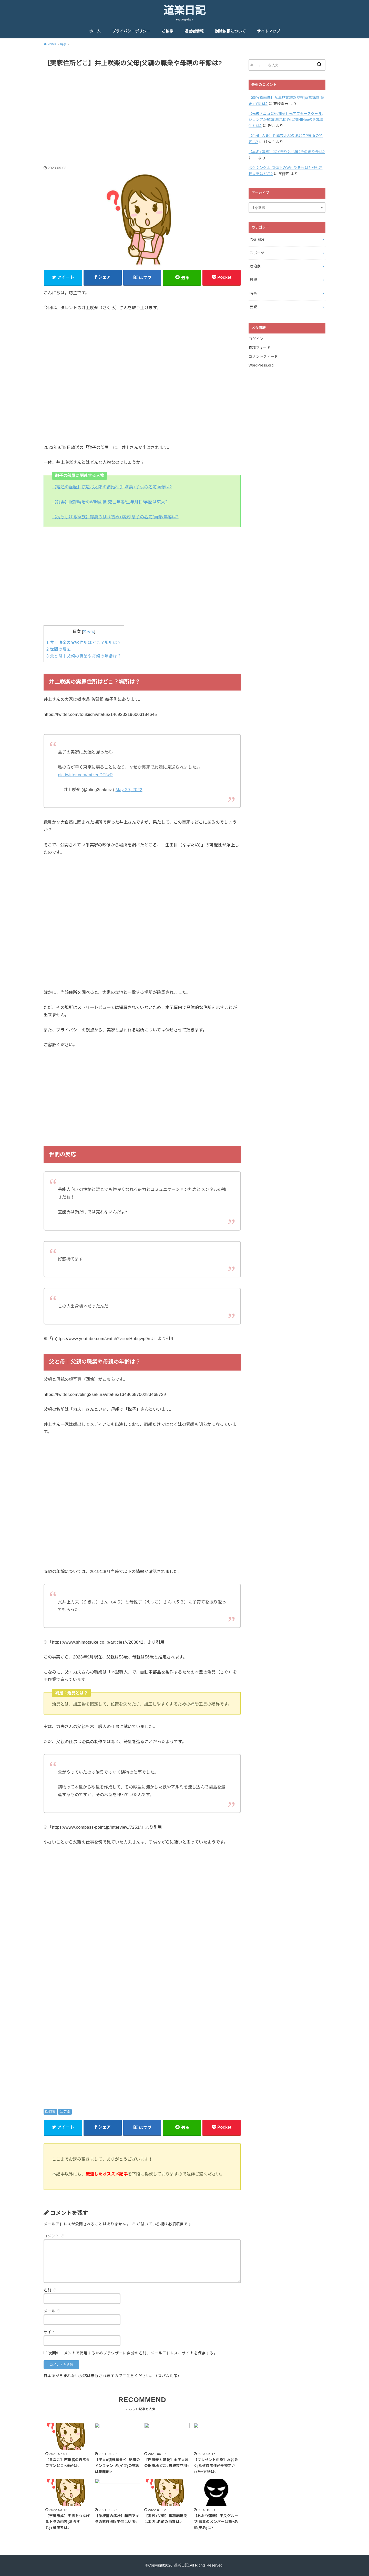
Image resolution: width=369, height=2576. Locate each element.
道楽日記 (184, 10)
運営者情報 (194, 31)
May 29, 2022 (129, 789)
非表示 (88, 632)
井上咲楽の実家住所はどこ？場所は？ (83, 642)
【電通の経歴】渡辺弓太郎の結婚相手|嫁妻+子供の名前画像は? (112, 486)
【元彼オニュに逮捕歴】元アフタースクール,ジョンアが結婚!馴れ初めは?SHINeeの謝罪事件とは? (286, 120)
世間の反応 (58, 649)
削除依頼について (230, 31)
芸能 (67, 2112)
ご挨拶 (167, 31)
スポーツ (257, 253)
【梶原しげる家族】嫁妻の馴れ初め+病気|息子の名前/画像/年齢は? (115, 516)
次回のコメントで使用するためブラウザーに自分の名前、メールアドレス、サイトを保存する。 (133, 2353)
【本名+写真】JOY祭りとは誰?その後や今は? (287, 152)
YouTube (257, 239)
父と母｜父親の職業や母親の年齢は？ (83, 656)
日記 (253, 280)
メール (52, 2311)
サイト (49, 2332)
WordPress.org (261, 365)
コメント (54, 2236)
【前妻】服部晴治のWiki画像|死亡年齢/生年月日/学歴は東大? (110, 502)
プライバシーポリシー (131, 31)
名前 (50, 2290)
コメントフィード (263, 356)
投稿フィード (260, 348)
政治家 (255, 266)
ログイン (256, 339)
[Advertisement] (142, 111)
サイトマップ (268, 31)
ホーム (95, 31)
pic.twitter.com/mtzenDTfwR (85, 774)
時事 (52, 2112)
